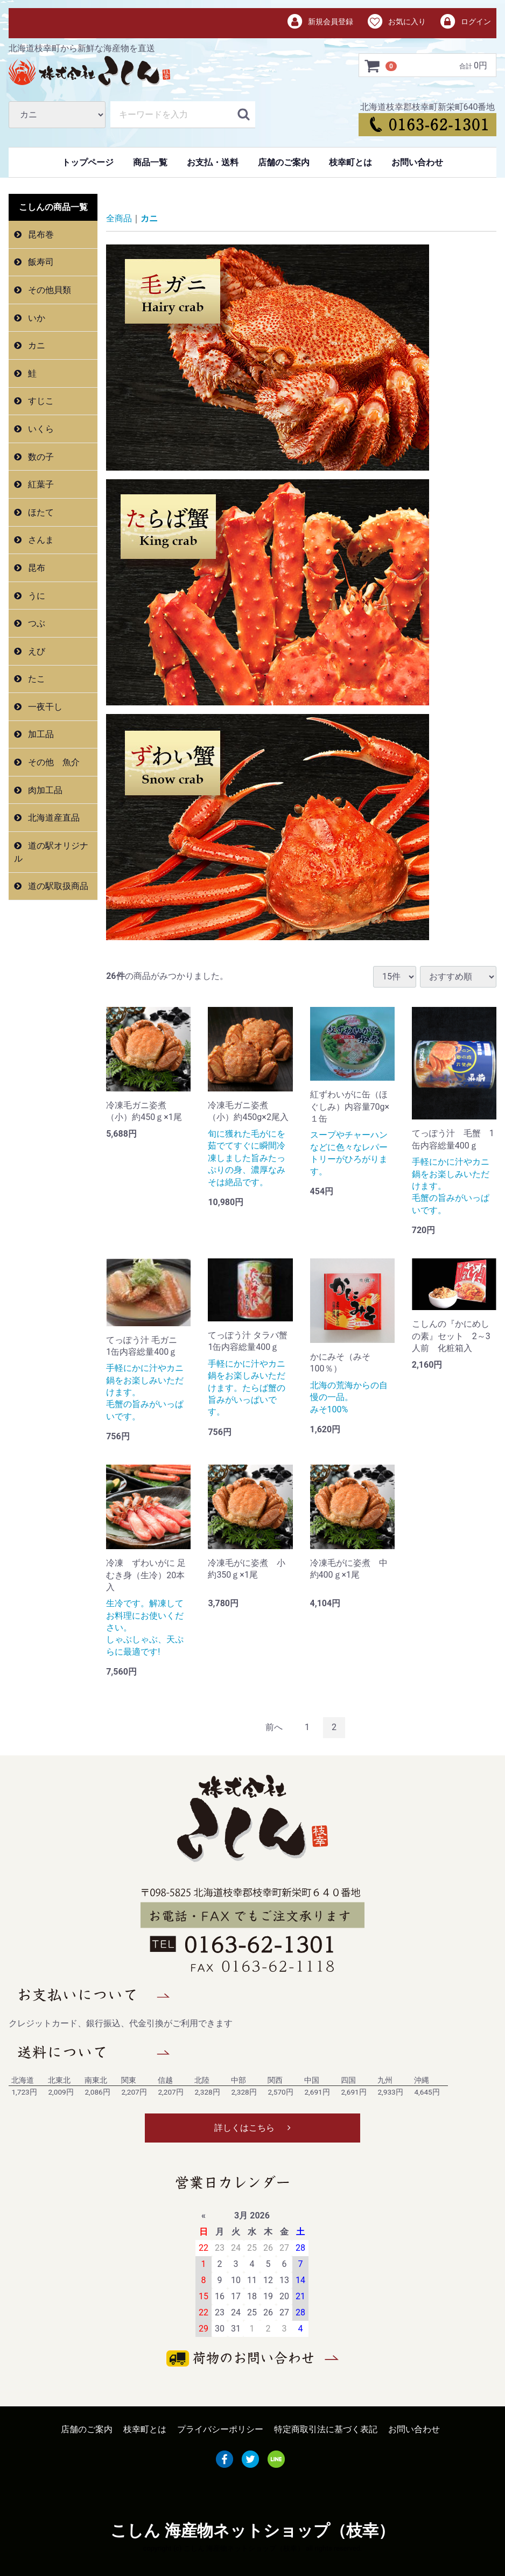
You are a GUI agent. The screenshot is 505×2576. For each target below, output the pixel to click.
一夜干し (44, 707)
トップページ (88, 162)
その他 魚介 (53, 762)
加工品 (40, 734)
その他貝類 (48, 290)
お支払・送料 (213, 162)
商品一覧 (150, 162)
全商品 (119, 218)
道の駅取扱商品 (57, 886)
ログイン (465, 22)
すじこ (40, 401)
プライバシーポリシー (220, 2429)
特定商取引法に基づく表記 (325, 2429)
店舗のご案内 (284, 162)
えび (35, 651)
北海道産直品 (53, 818)
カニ (35, 345)
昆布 (35, 568)
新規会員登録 (320, 22)
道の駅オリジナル (51, 852)
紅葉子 (40, 484)
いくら (40, 429)
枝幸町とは (350, 162)
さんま (40, 540)
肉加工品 (44, 790)
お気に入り (396, 22)
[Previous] (274, 1727)
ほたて (40, 512)
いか (35, 318)
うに (35, 595)
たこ (35, 679)
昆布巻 (40, 234)
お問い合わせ (417, 162)
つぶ (35, 623)
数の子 (40, 457)
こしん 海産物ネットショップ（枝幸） (252, 2530)
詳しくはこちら (252, 2128)
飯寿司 (40, 262)
